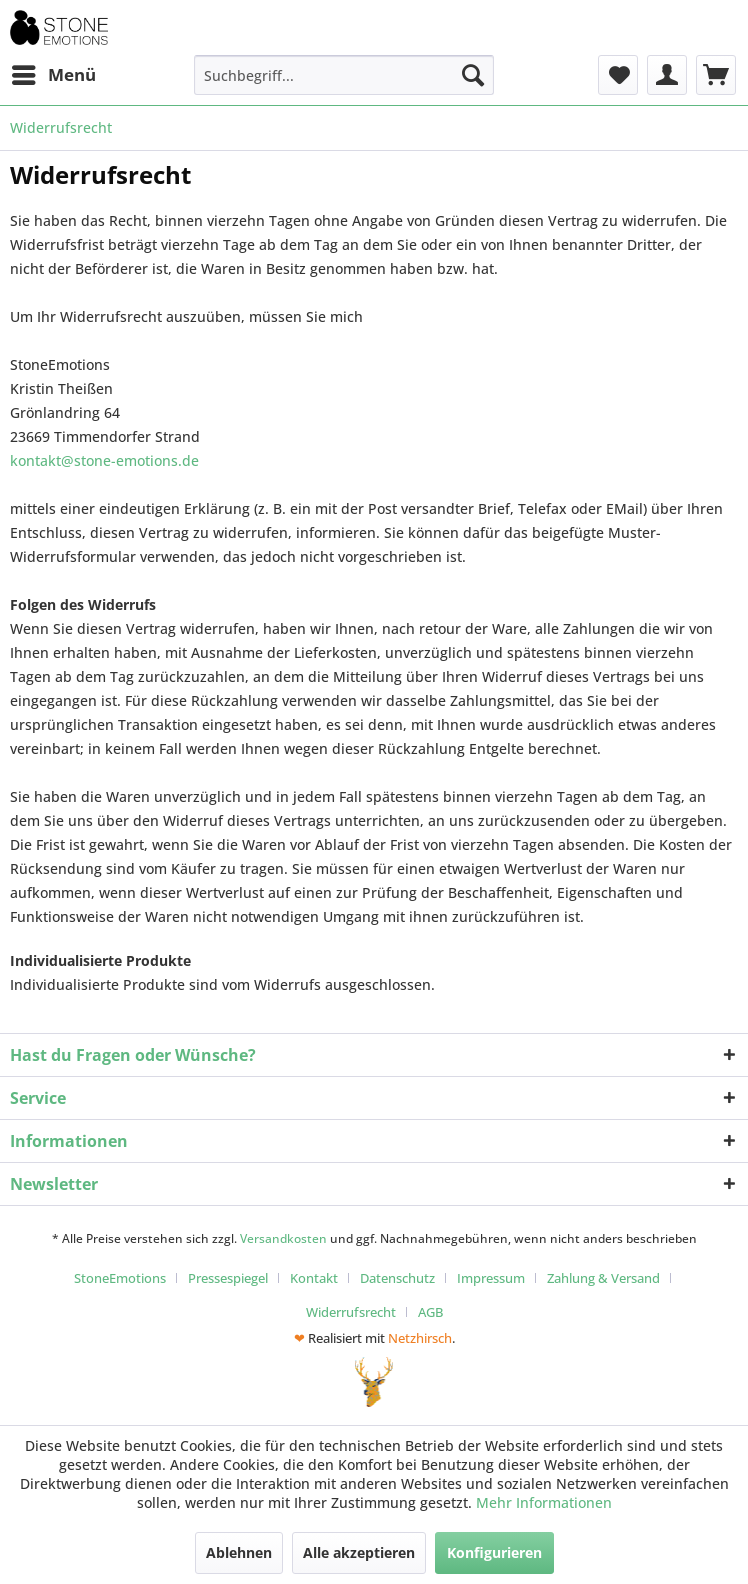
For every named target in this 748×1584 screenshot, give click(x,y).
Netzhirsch (420, 1338)
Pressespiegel (228, 1278)
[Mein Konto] (667, 75)
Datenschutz (397, 1278)
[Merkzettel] (618, 75)
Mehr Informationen (544, 1502)
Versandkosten (283, 1238)
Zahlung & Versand (603, 1278)
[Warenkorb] (716, 75)
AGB (430, 1312)
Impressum (491, 1278)
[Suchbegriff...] (343, 75)
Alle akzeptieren (359, 1552)
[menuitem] (53, 75)
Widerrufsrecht (351, 1312)
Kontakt (314, 1278)
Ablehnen (239, 1552)
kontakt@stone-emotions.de (104, 460)
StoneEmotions (120, 1278)
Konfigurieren (494, 1552)
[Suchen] (473, 75)
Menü (54, 72)
